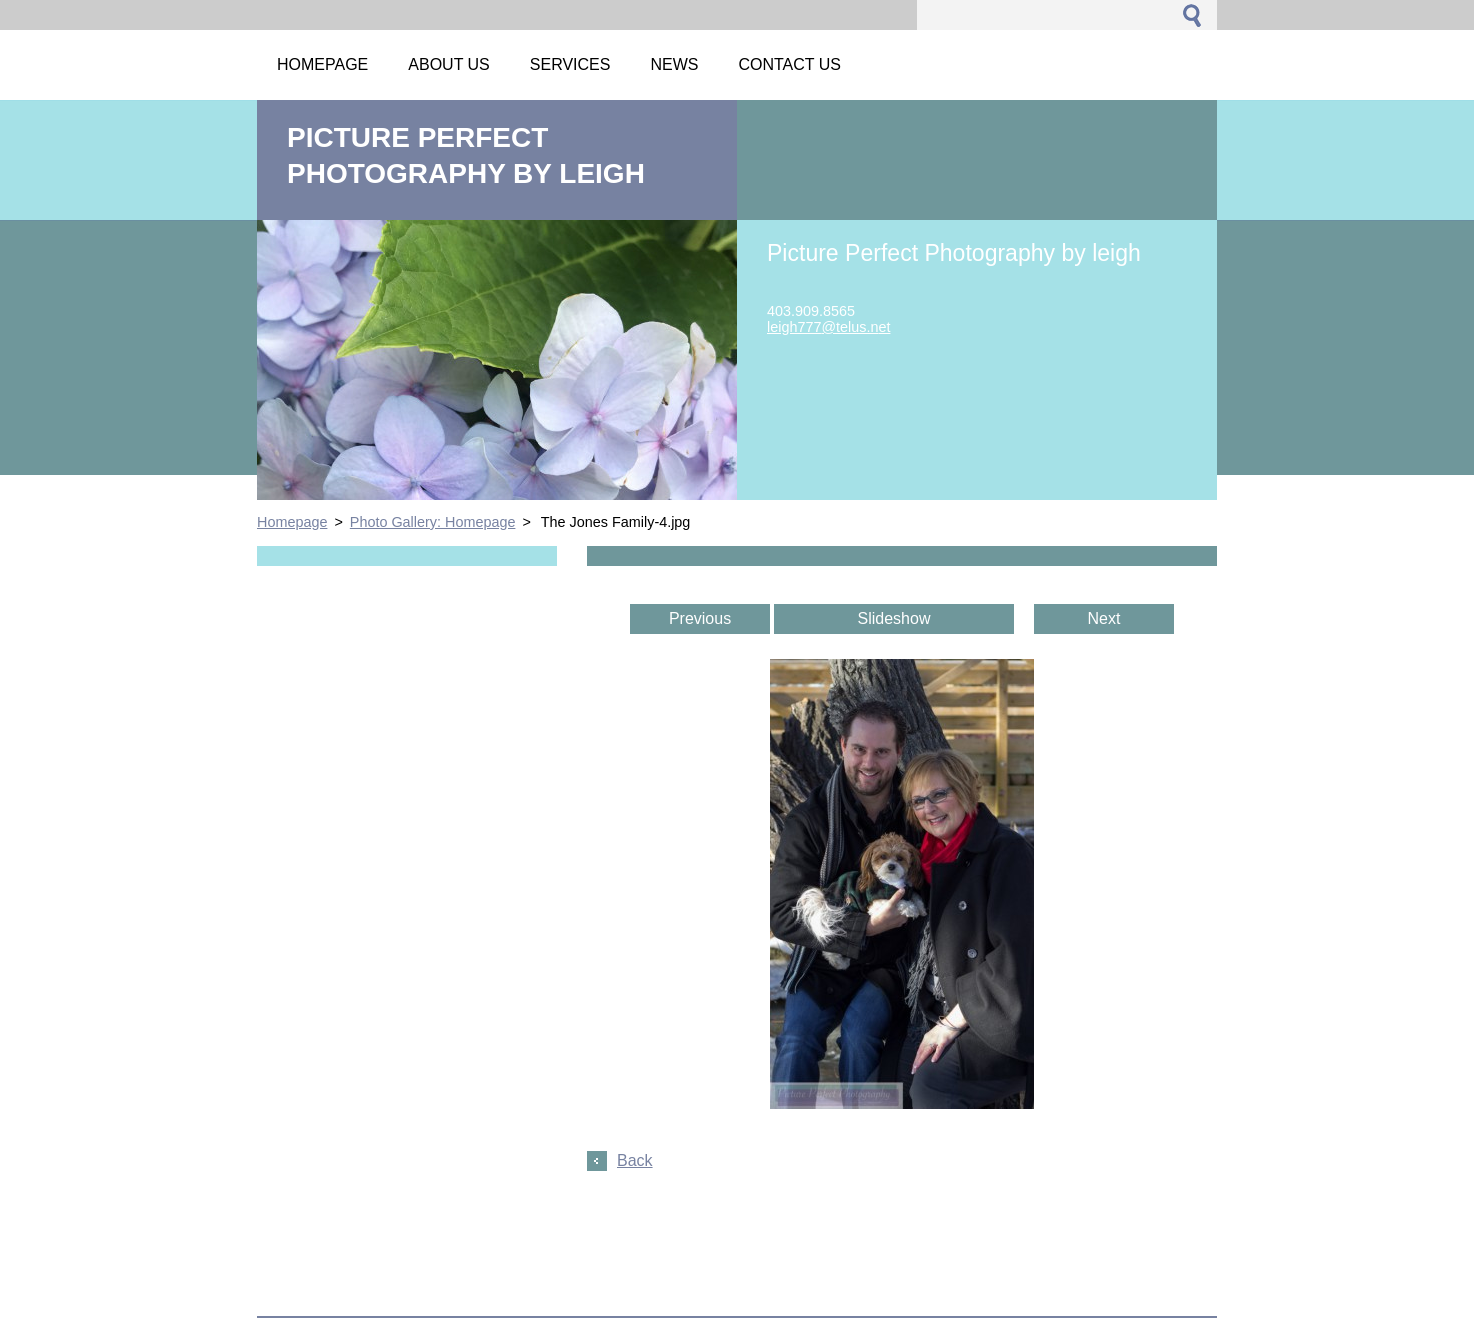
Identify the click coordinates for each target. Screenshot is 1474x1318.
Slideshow (894, 618)
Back (635, 1160)
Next (1104, 618)
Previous (700, 618)
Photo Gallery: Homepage (433, 522)
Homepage (292, 522)
